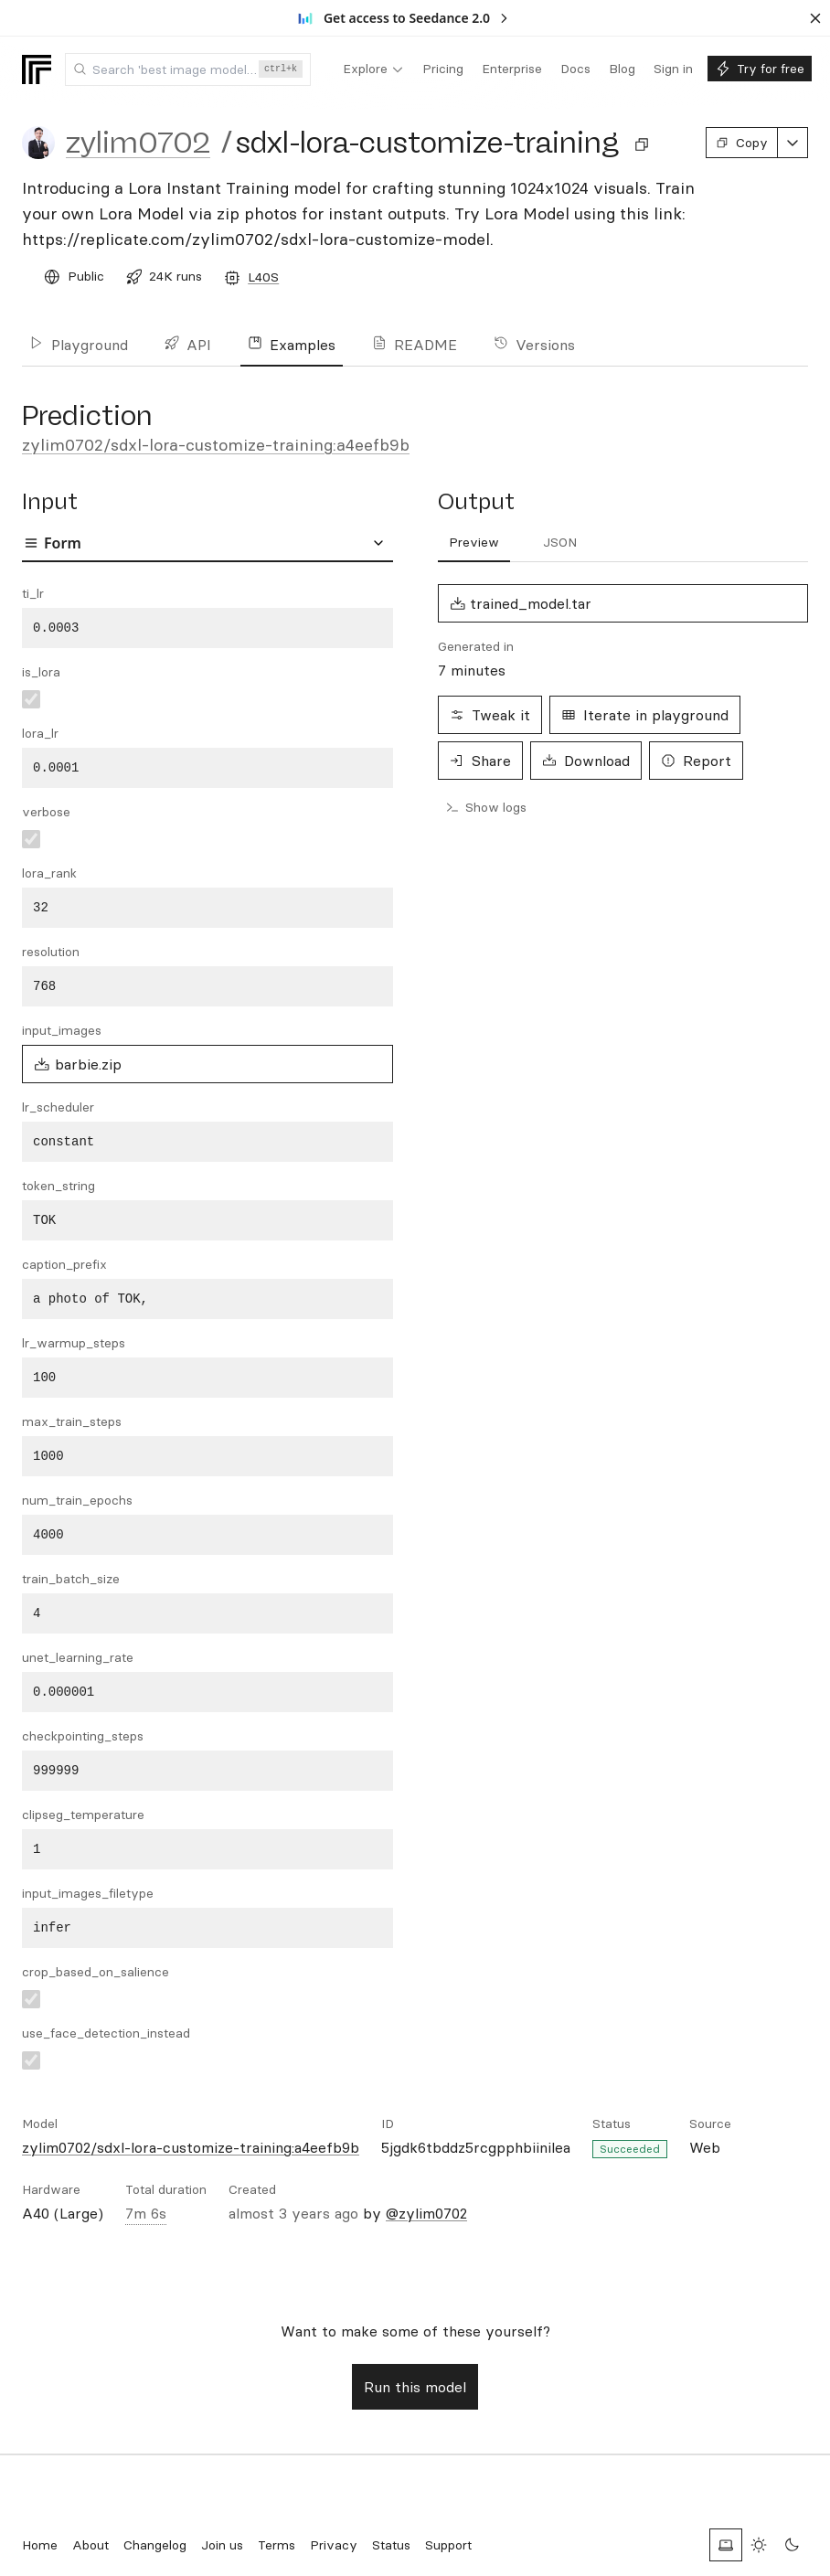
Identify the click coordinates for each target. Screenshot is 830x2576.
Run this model (415, 2387)
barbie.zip (78, 1064)
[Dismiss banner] (815, 18)
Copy (742, 142)
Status (391, 2545)
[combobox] (188, 69)
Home (40, 2545)
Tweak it (490, 715)
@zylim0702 (426, 2213)
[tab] (474, 543)
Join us (222, 2545)
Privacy (333, 2545)
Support (448, 2545)
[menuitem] (373, 69)
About (90, 2545)
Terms (276, 2545)
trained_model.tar (521, 603)
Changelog (154, 2545)
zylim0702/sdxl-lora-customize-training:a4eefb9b (216, 444)
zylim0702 (138, 142)
